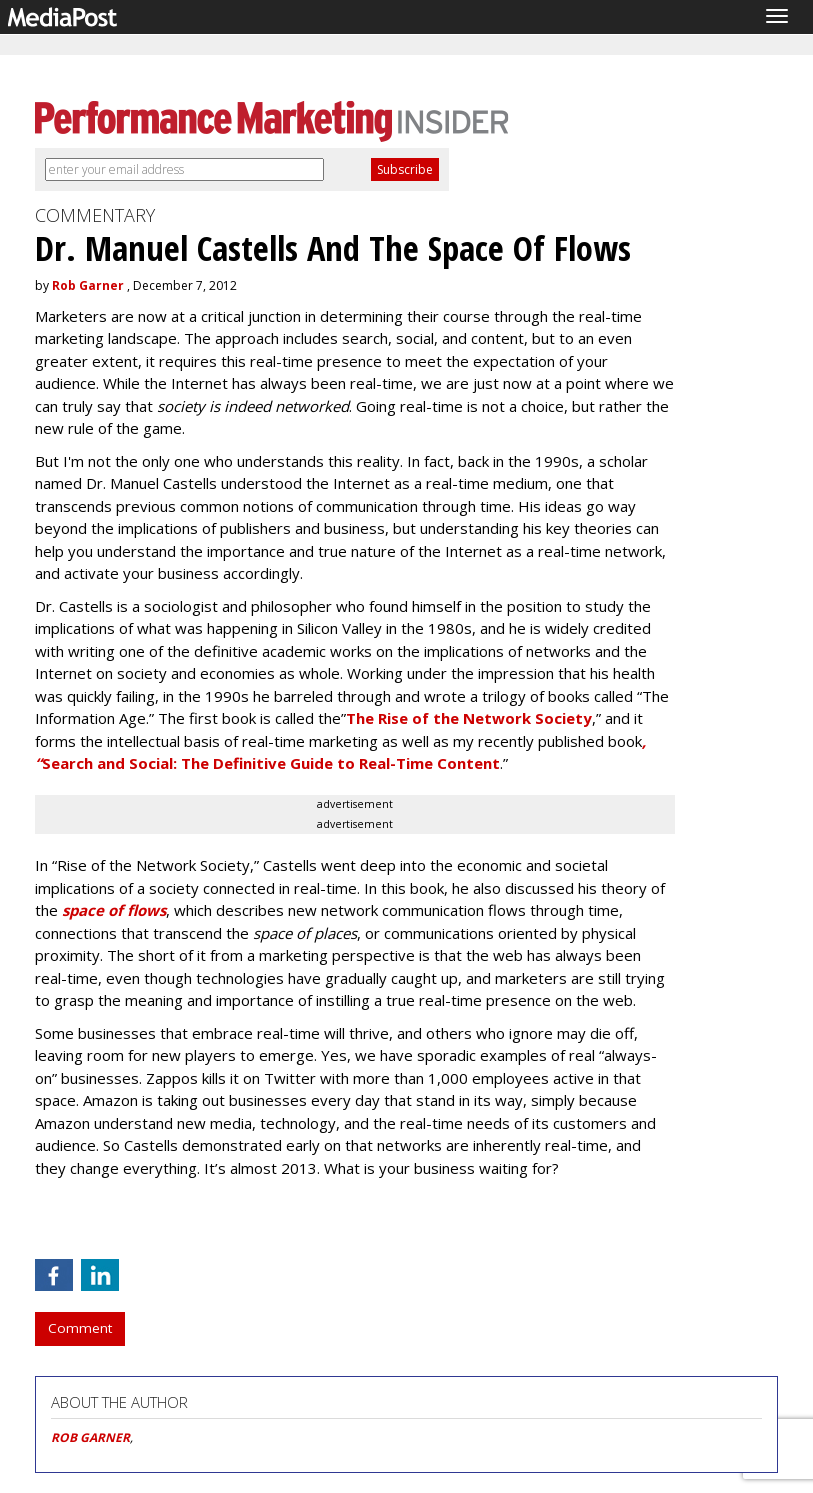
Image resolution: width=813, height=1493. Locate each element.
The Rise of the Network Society (469, 718)
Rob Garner (88, 285)
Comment (80, 1328)
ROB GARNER (90, 1437)
